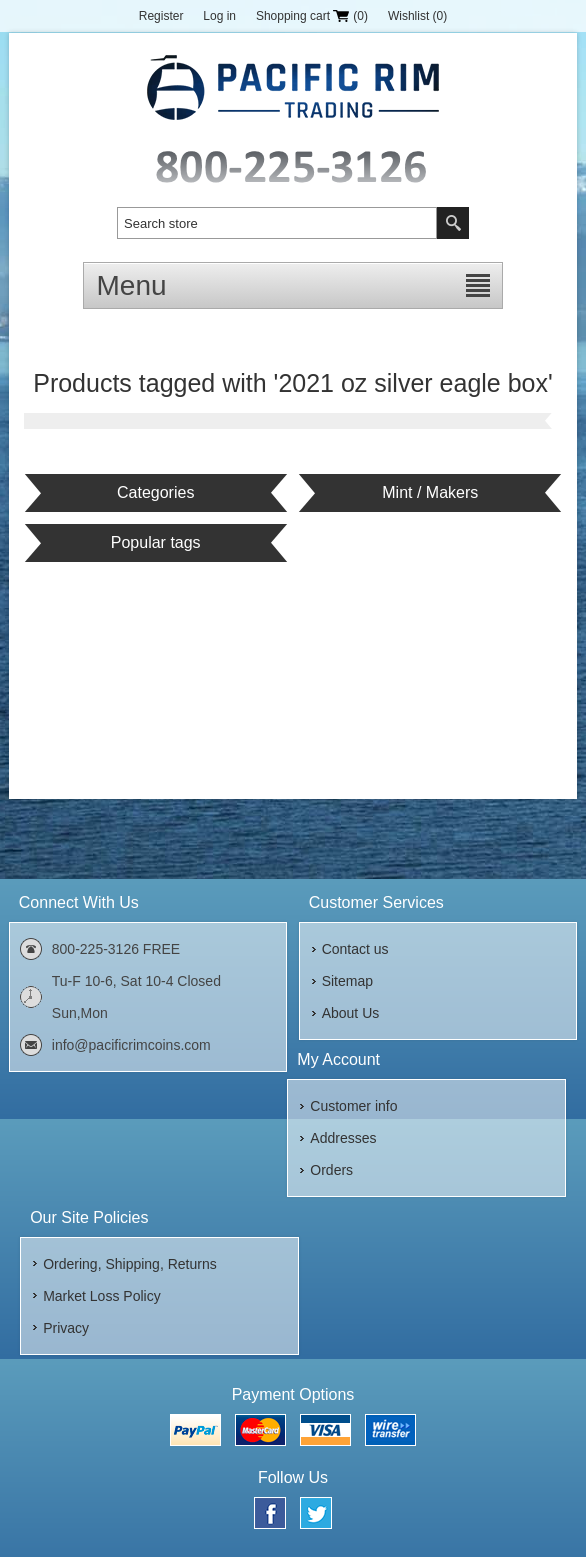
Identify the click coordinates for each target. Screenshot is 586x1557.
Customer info (353, 1106)
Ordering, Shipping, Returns (130, 1264)
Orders (331, 1170)
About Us (351, 1013)
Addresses (343, 1138)
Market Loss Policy (101, 1296)
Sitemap (347, 981)
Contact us (355, 949)
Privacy (66, 1328)
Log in (219, 16)
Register (161, 16)
